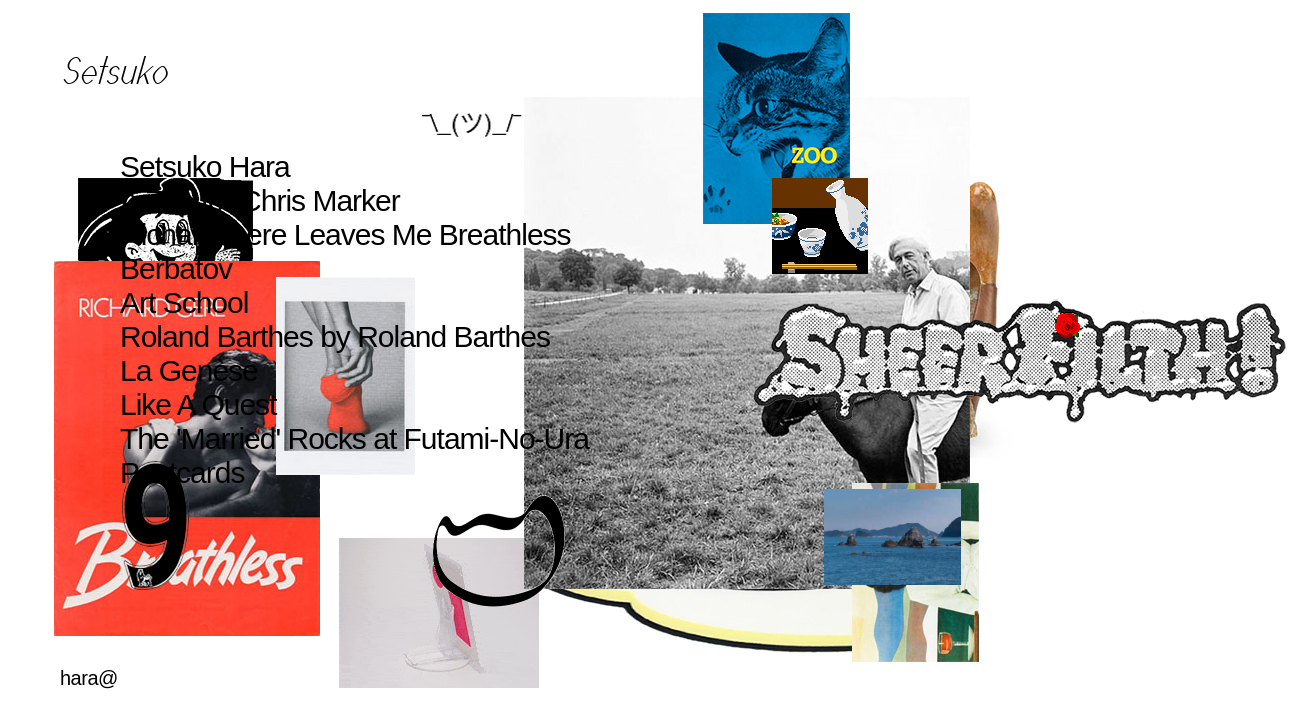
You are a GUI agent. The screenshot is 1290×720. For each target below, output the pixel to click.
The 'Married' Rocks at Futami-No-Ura (354, 438)
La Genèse (189, 370)
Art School (184, 302)
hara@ (89, 678)
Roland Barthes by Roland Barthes (335, 336)
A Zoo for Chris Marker (260, 200)
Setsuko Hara (205, 166)
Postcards (182, 472)
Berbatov (176, 268)
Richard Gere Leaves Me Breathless (345, 234)
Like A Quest (198, 404)
